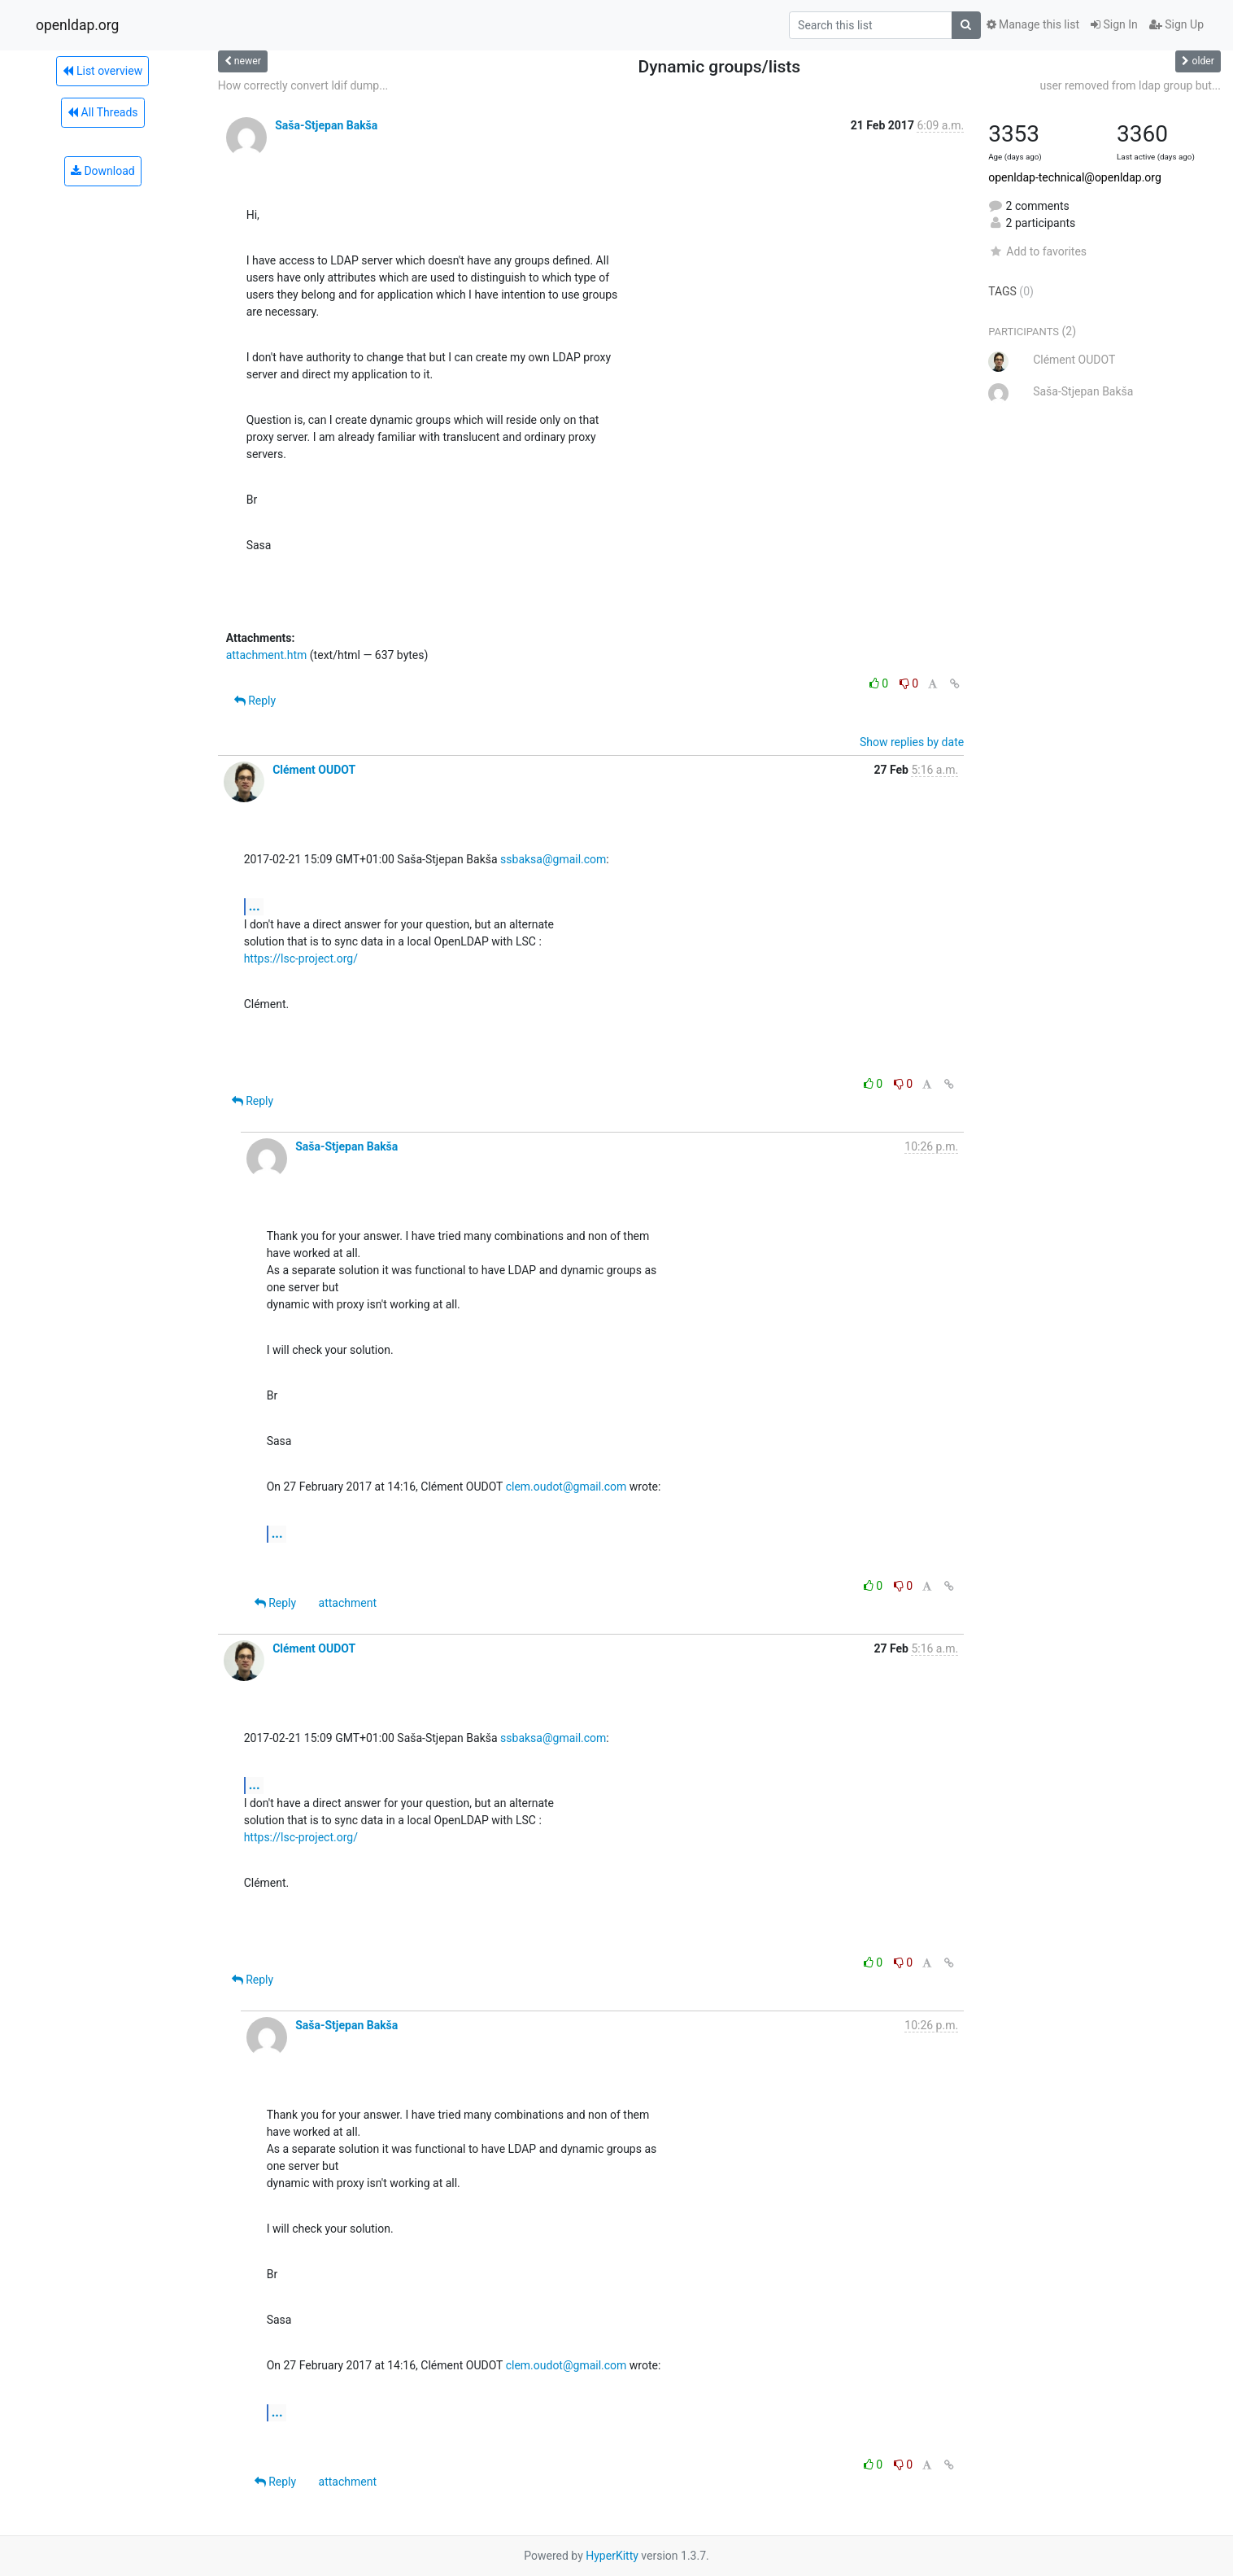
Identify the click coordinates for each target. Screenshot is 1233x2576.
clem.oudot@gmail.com (566, 1486)
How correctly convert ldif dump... (303, 85)
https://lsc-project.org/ (301, 958)
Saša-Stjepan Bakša (326, 125)
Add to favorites (1037, 251)
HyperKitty (612, 2555)
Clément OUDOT (313, 769)
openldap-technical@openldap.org (1074, 177)
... (254, 906)
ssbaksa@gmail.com (553, 859)
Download (103, 170)
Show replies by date (912, 742)
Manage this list (1033, 24)
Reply (255, 700)
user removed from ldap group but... (1130, 85)
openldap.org (77, 25)
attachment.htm (266, 654)
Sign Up (1176, 24)
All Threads (102, 112)
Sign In (1114, 24)
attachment (348, 1602)
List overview (102, 70)
